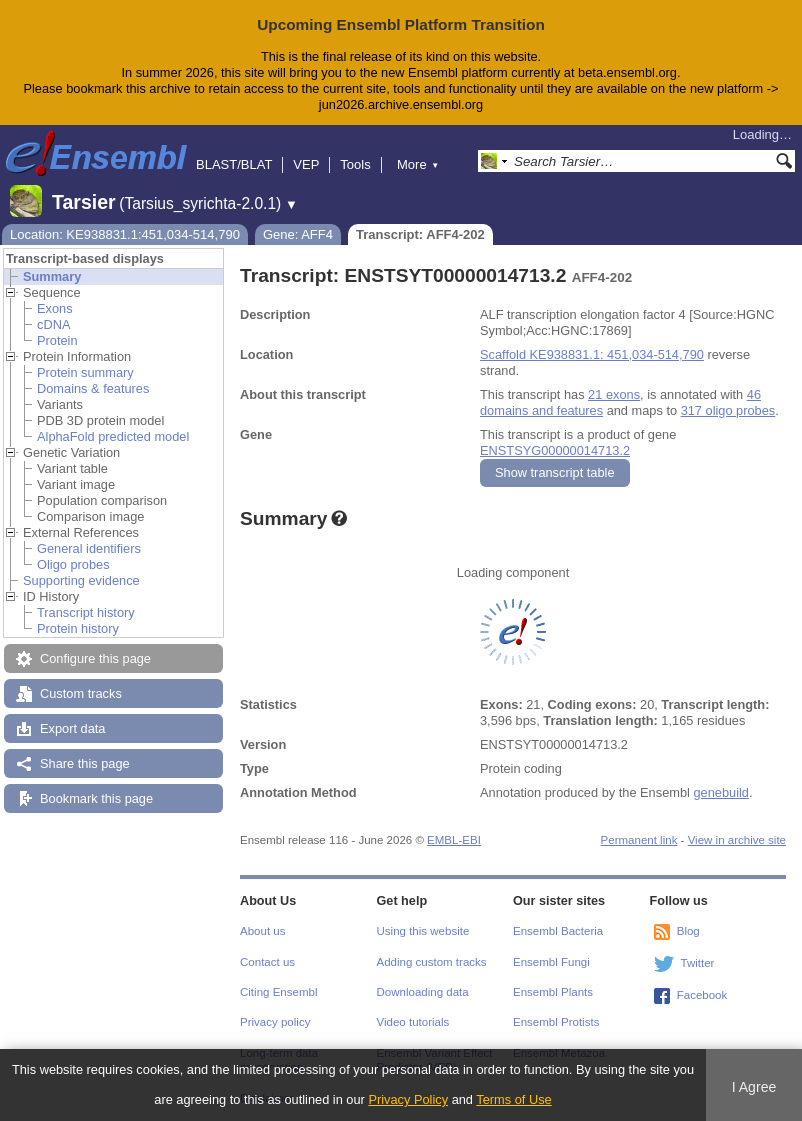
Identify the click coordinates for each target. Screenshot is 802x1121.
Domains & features (93, 388)
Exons (55, 308)
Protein (57, 340)
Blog (688, 931)
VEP (306, 164)
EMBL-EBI (454, 840)
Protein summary (85, 372)
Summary (52, 276)
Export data (72, 728)
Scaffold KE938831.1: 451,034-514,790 (592, 354)
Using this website (423, 931)
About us (262, 931)
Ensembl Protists (556, 1022)
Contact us (267, 962)
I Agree (754, 1087)
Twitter (698, 963)
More (418, 164)
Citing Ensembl (278, 992)
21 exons (614, 394)
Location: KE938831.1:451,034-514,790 (125, 234)
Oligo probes (73, 564)
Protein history (78, 628)
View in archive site (737, 840)
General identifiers (89, 548)
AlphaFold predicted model (113, 436)
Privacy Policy (408, 1099)
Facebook (702, 995)
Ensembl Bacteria (558, 931)
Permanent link (639, 840)
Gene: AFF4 (298, 234)
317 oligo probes (728, 410)
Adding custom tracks (432, 962)
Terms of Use (513, 1099)
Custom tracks (81, 693)
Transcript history (86, 612)
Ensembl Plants (553, 992)
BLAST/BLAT (234, 164)
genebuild (721, 792)
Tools (355, 164)
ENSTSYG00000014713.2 (555, 450)
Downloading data (423, 992)
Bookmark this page (96, 798)
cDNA (53, 324)
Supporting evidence (81, 580)
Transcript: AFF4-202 (420, 234)
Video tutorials (413, 1022)
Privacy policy (275, 1022)
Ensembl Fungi (551, 962)
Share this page (85, 763)
